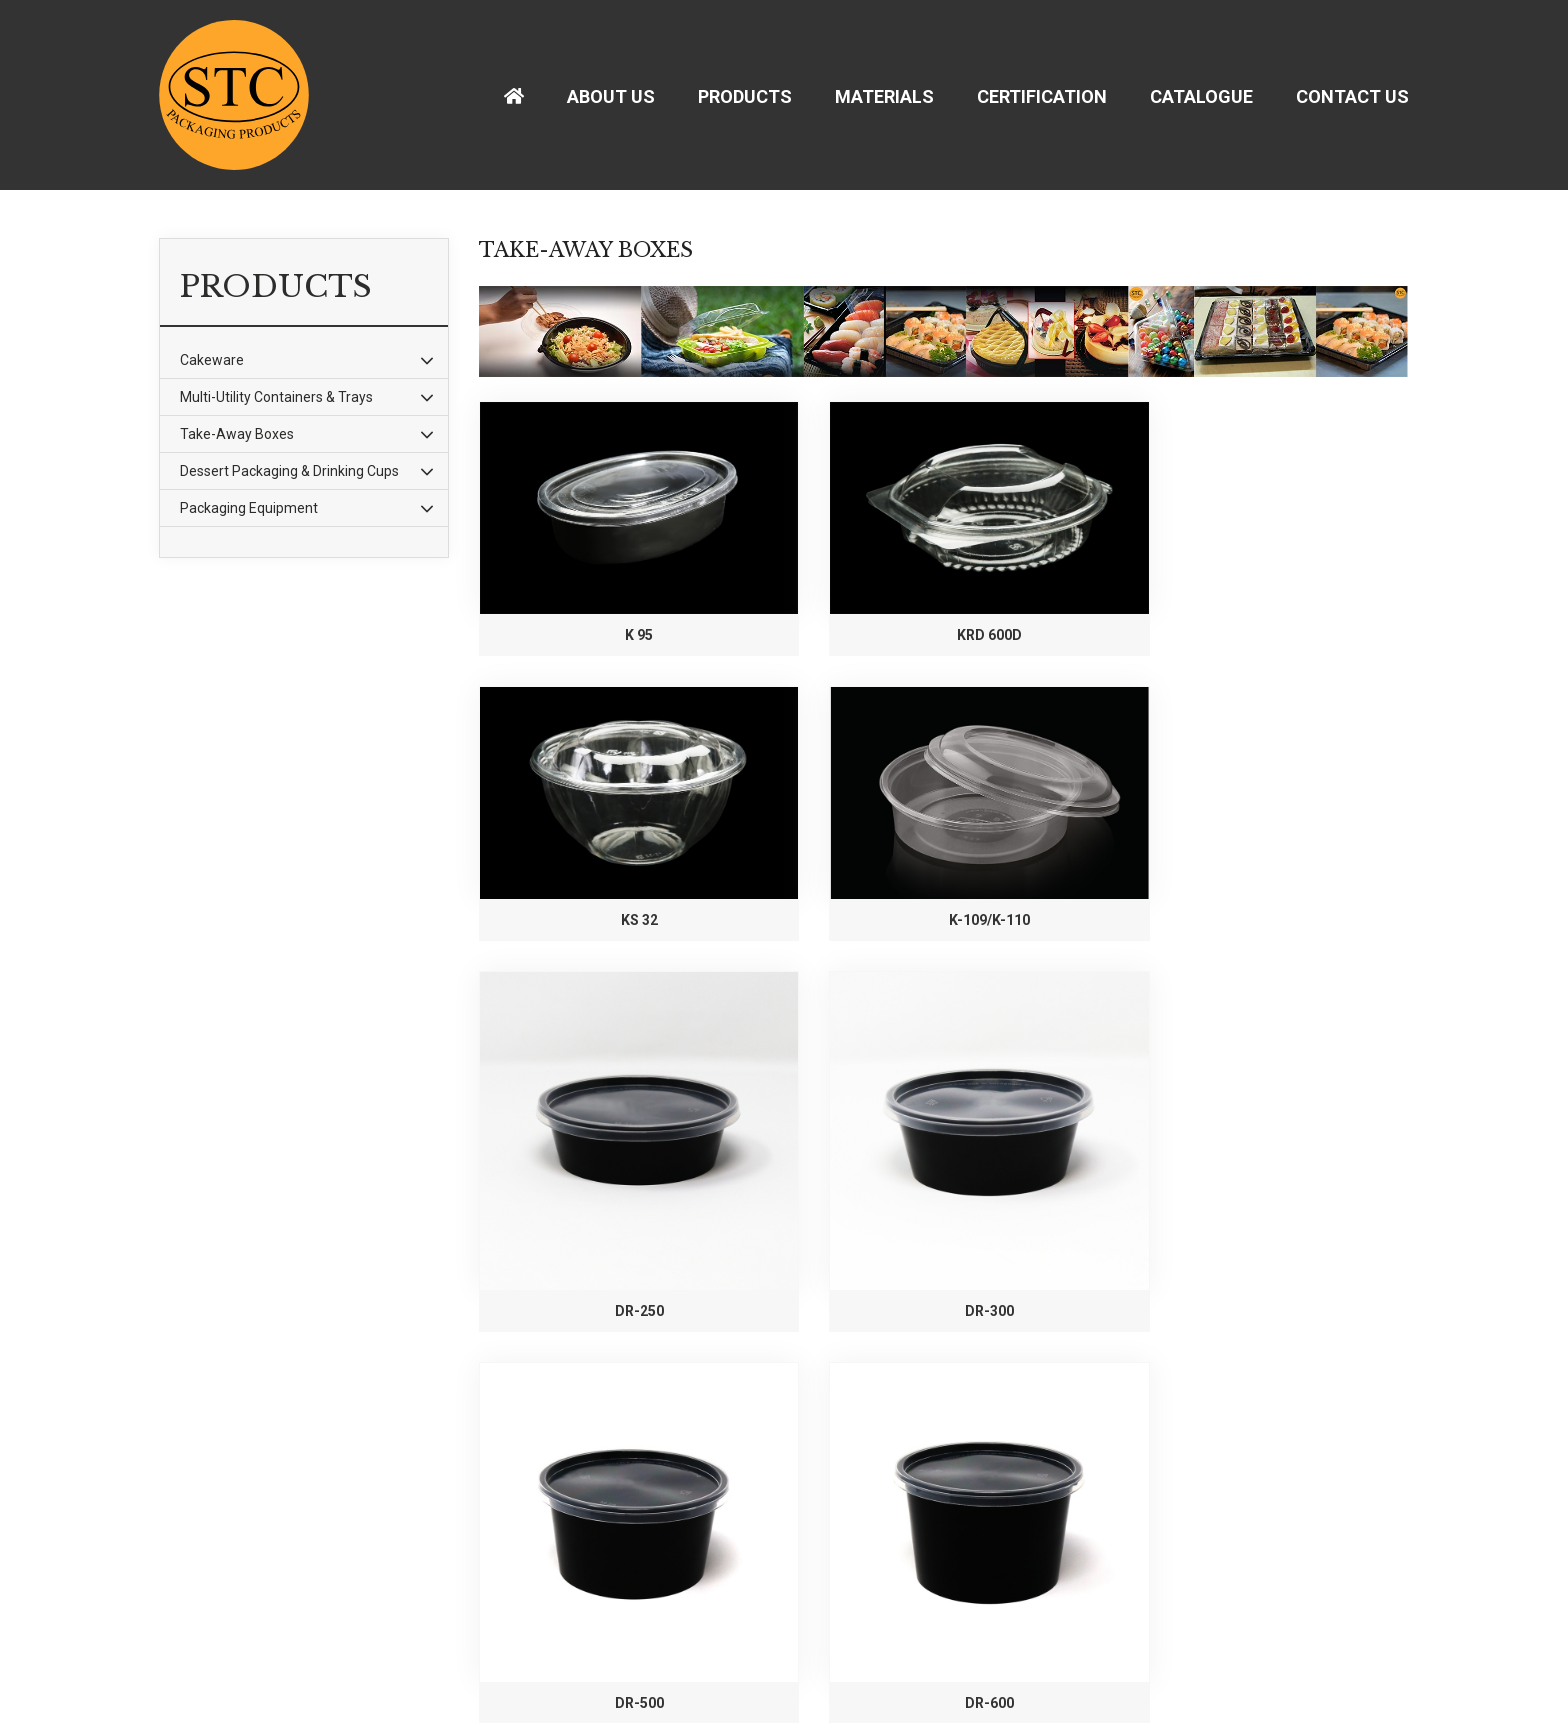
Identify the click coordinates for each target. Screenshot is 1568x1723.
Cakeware (212, 360)
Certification (1042, 96)
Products (745, 96)
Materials (884, 96)
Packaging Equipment (249, 508)
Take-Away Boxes (237, 434)
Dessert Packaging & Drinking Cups (289, 471)
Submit (854, 1638)
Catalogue (1201, 96)
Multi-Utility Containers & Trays (276, 397)
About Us (611, 96)
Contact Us (1352, 96)
